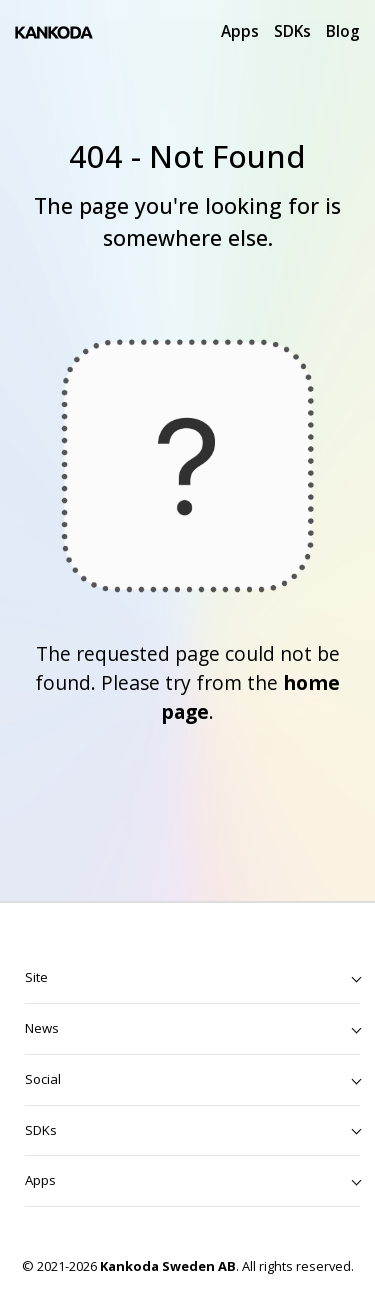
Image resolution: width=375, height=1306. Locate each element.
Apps (240, 31)
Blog (343, 31)
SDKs (292, 31)
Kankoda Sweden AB (168, 1266)
